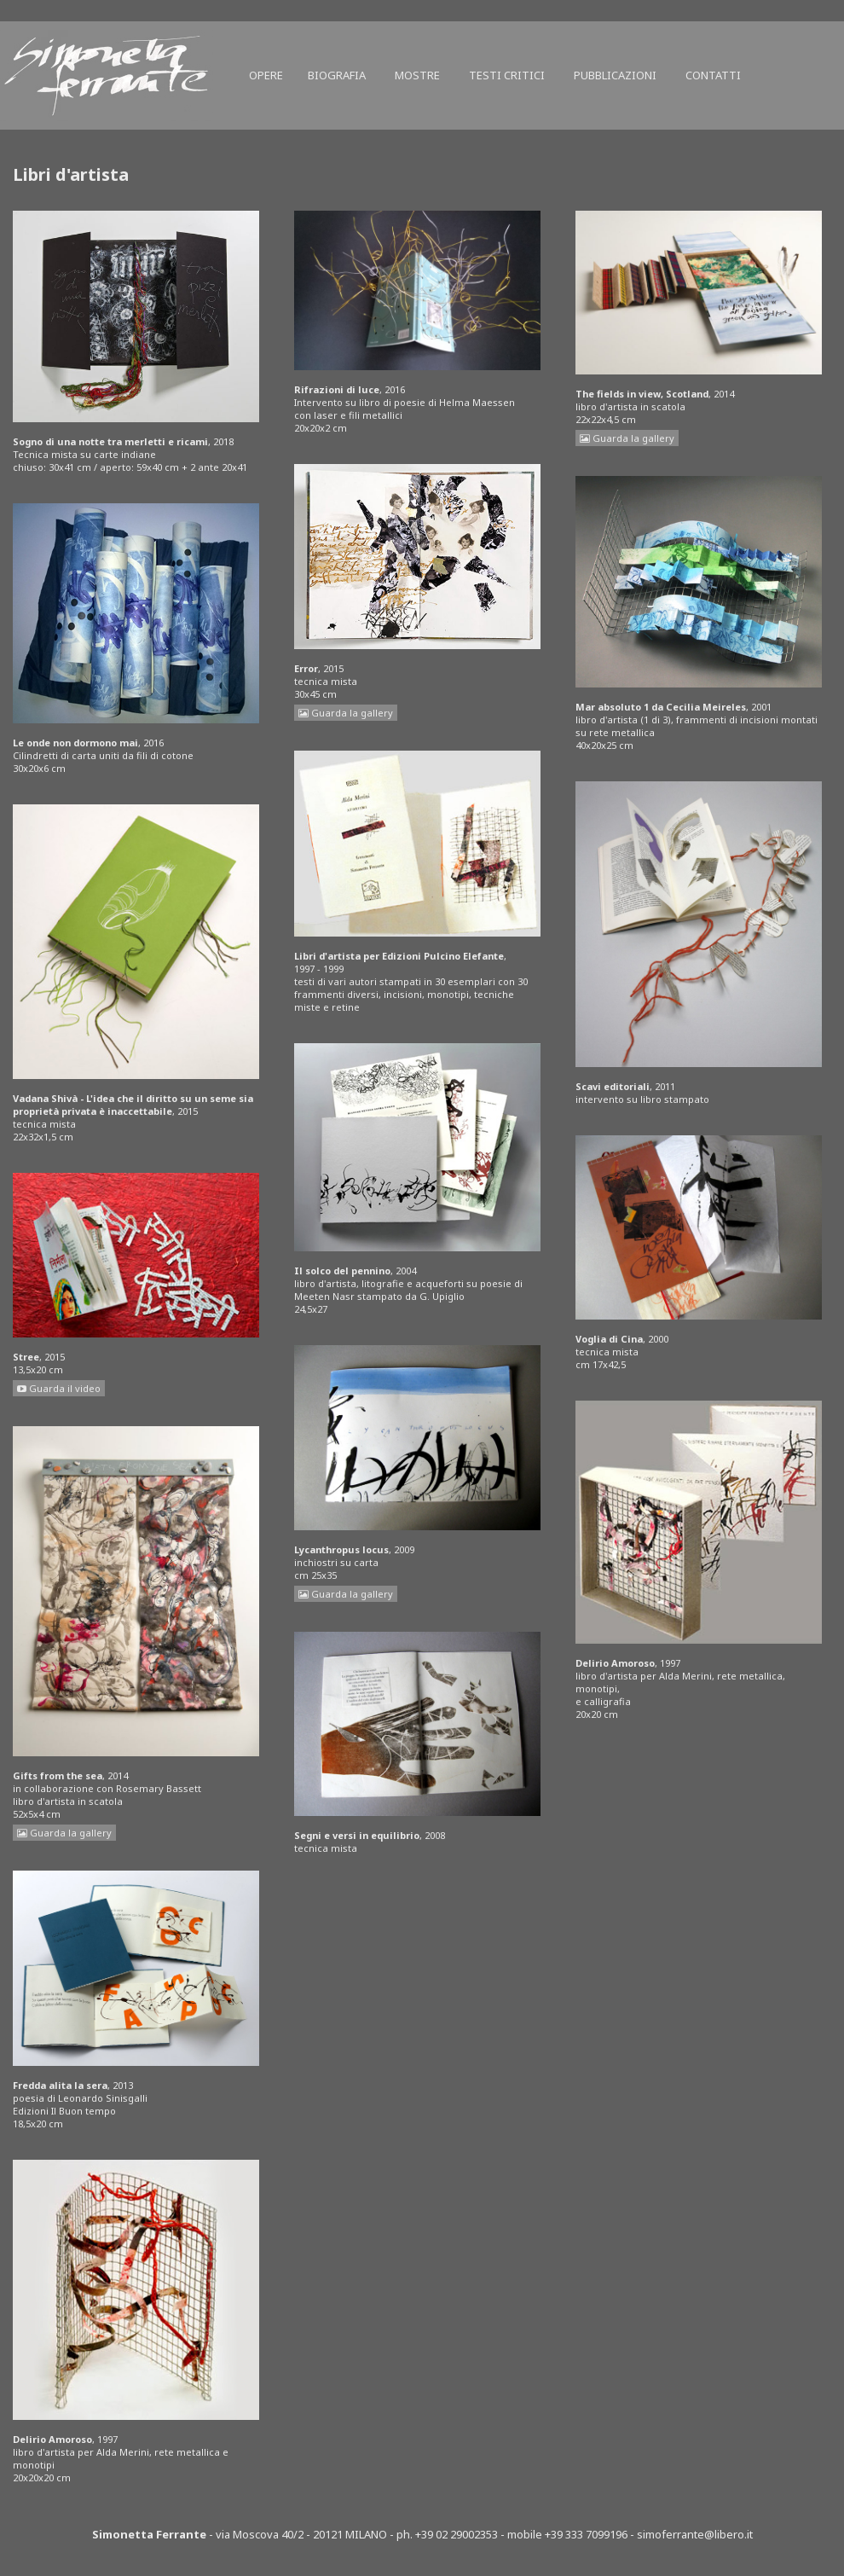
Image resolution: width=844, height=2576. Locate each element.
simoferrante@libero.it (695, 2534)
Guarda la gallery (64, 1832)
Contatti (713, 75)
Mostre (417, 75)
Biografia (337, 75)
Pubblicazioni (615, 75)
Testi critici (507, 75)
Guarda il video (59, 1388)
